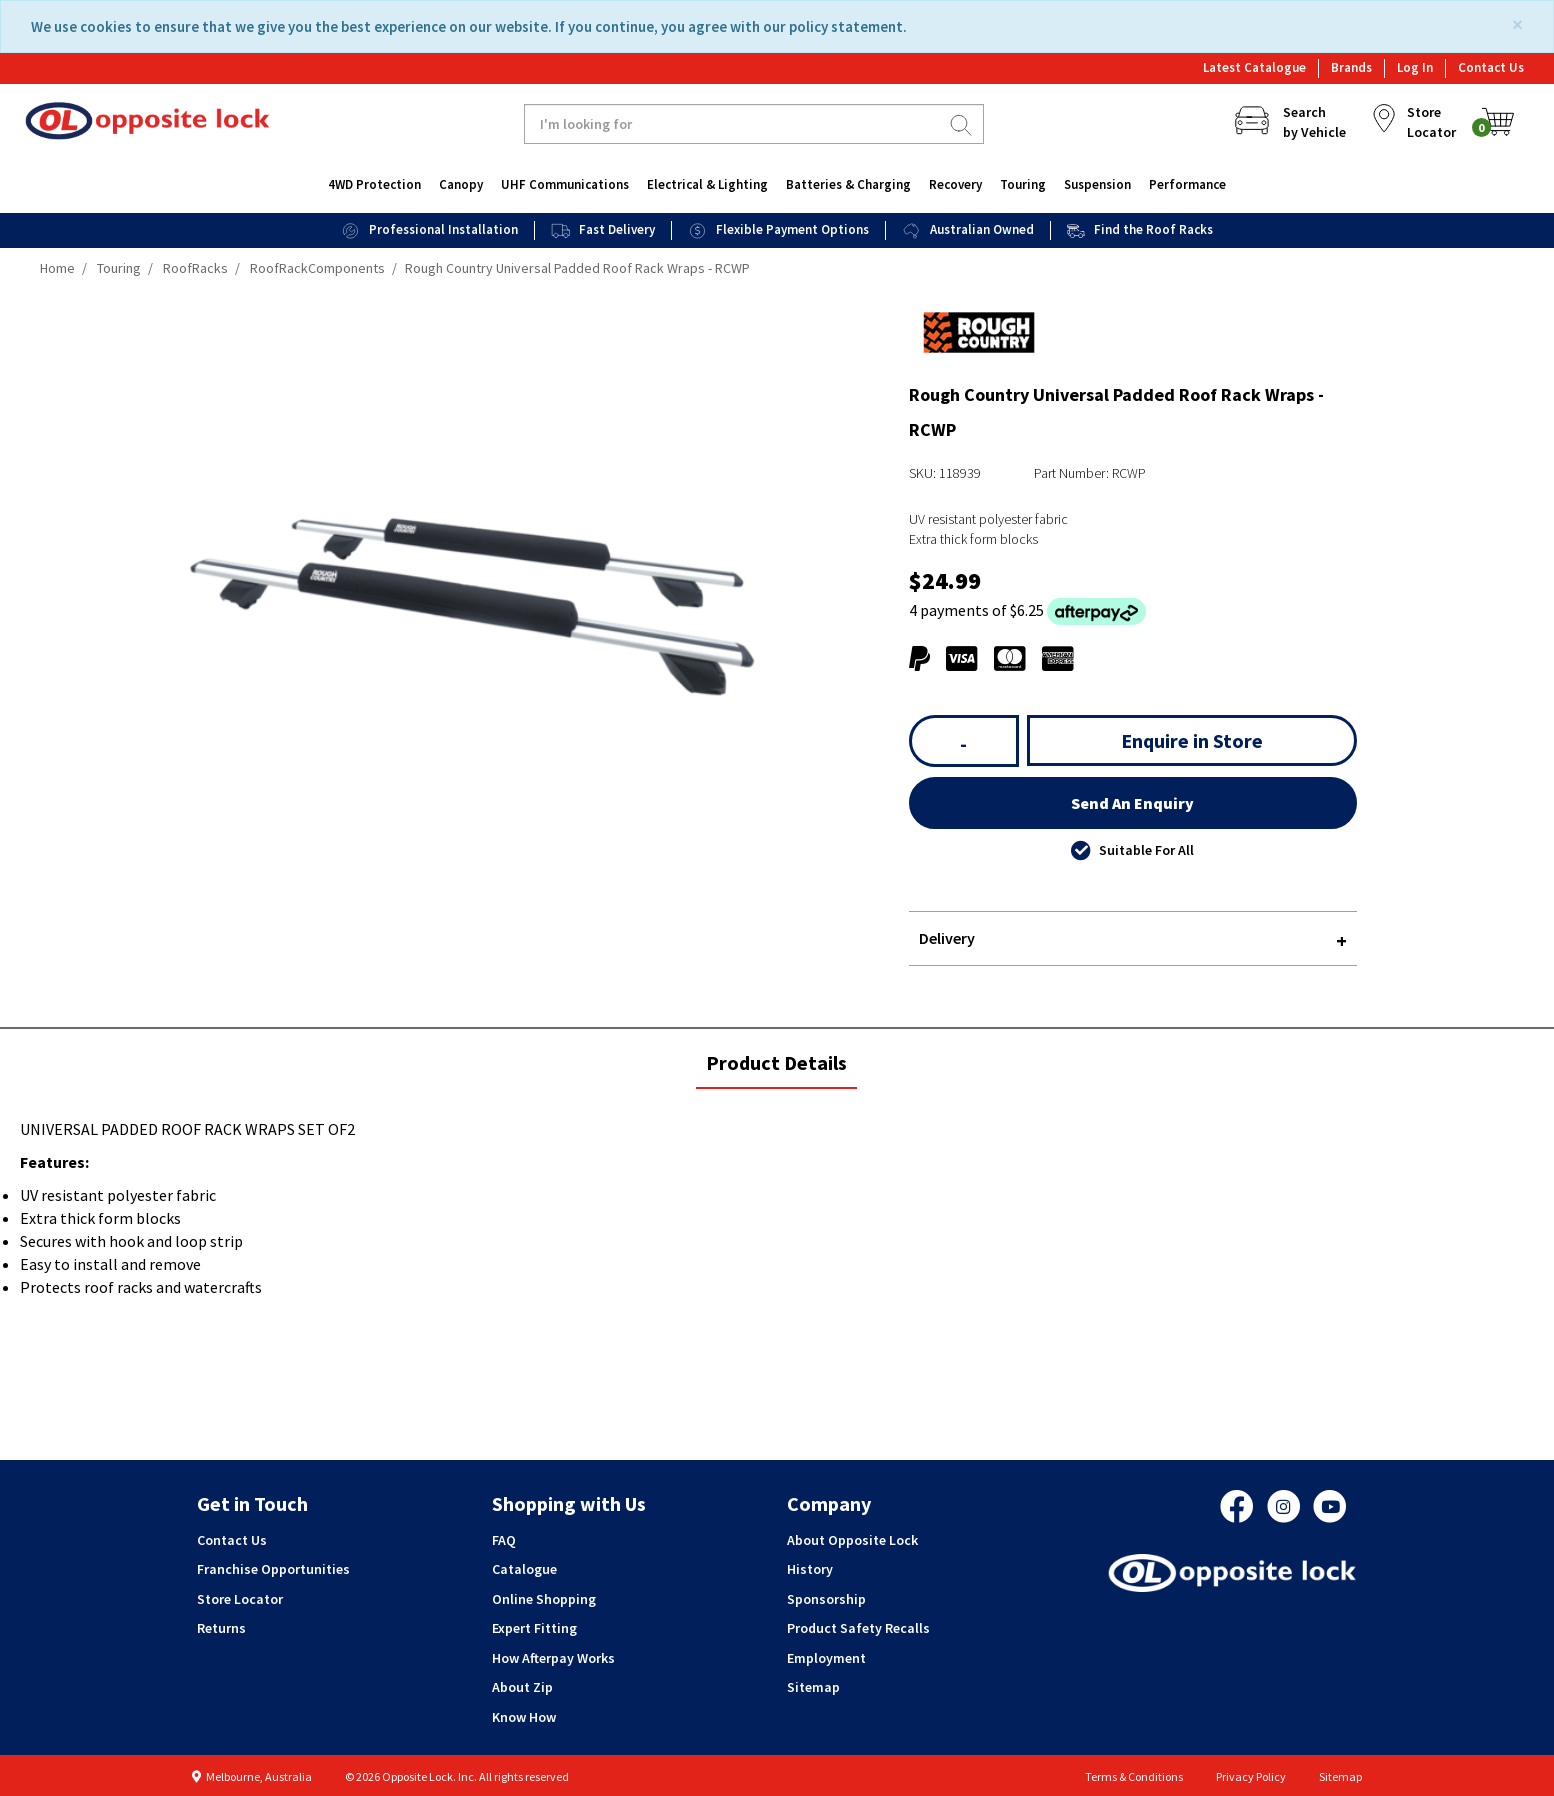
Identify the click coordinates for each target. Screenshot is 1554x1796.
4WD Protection (374, 184)
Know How (524, 1717)
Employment (826, 1658)
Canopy (461, 184)
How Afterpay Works (553, 1658)
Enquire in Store (1192, 740)
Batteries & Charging (848, 184)
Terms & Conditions (1134, 1776)
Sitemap (813, 1687)
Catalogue (524, 1569)
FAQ (504, 1540)
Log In (1415, 67)
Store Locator (240, 1599)
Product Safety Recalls (858, 1628)
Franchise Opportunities (273, 1569)
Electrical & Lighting (707, 184)
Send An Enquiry (1132, 803)
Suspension (1097, 184)
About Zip (522, 1687)
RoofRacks (195, 268)
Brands (1351, 67)
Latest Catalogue (1254, 67)
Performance (1187, 184)
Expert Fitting (534, 1628)
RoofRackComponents (317, 268)
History (810, 1569)
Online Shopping (544, 1599)
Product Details (776, 1069)
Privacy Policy (1251, 1776)
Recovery (955, 184)
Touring (1023, 184)
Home (57, 268)
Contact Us (1491, 67)
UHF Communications (565, 184)
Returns (221, 1628)
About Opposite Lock (852, 1540)
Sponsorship (826, 1599)
